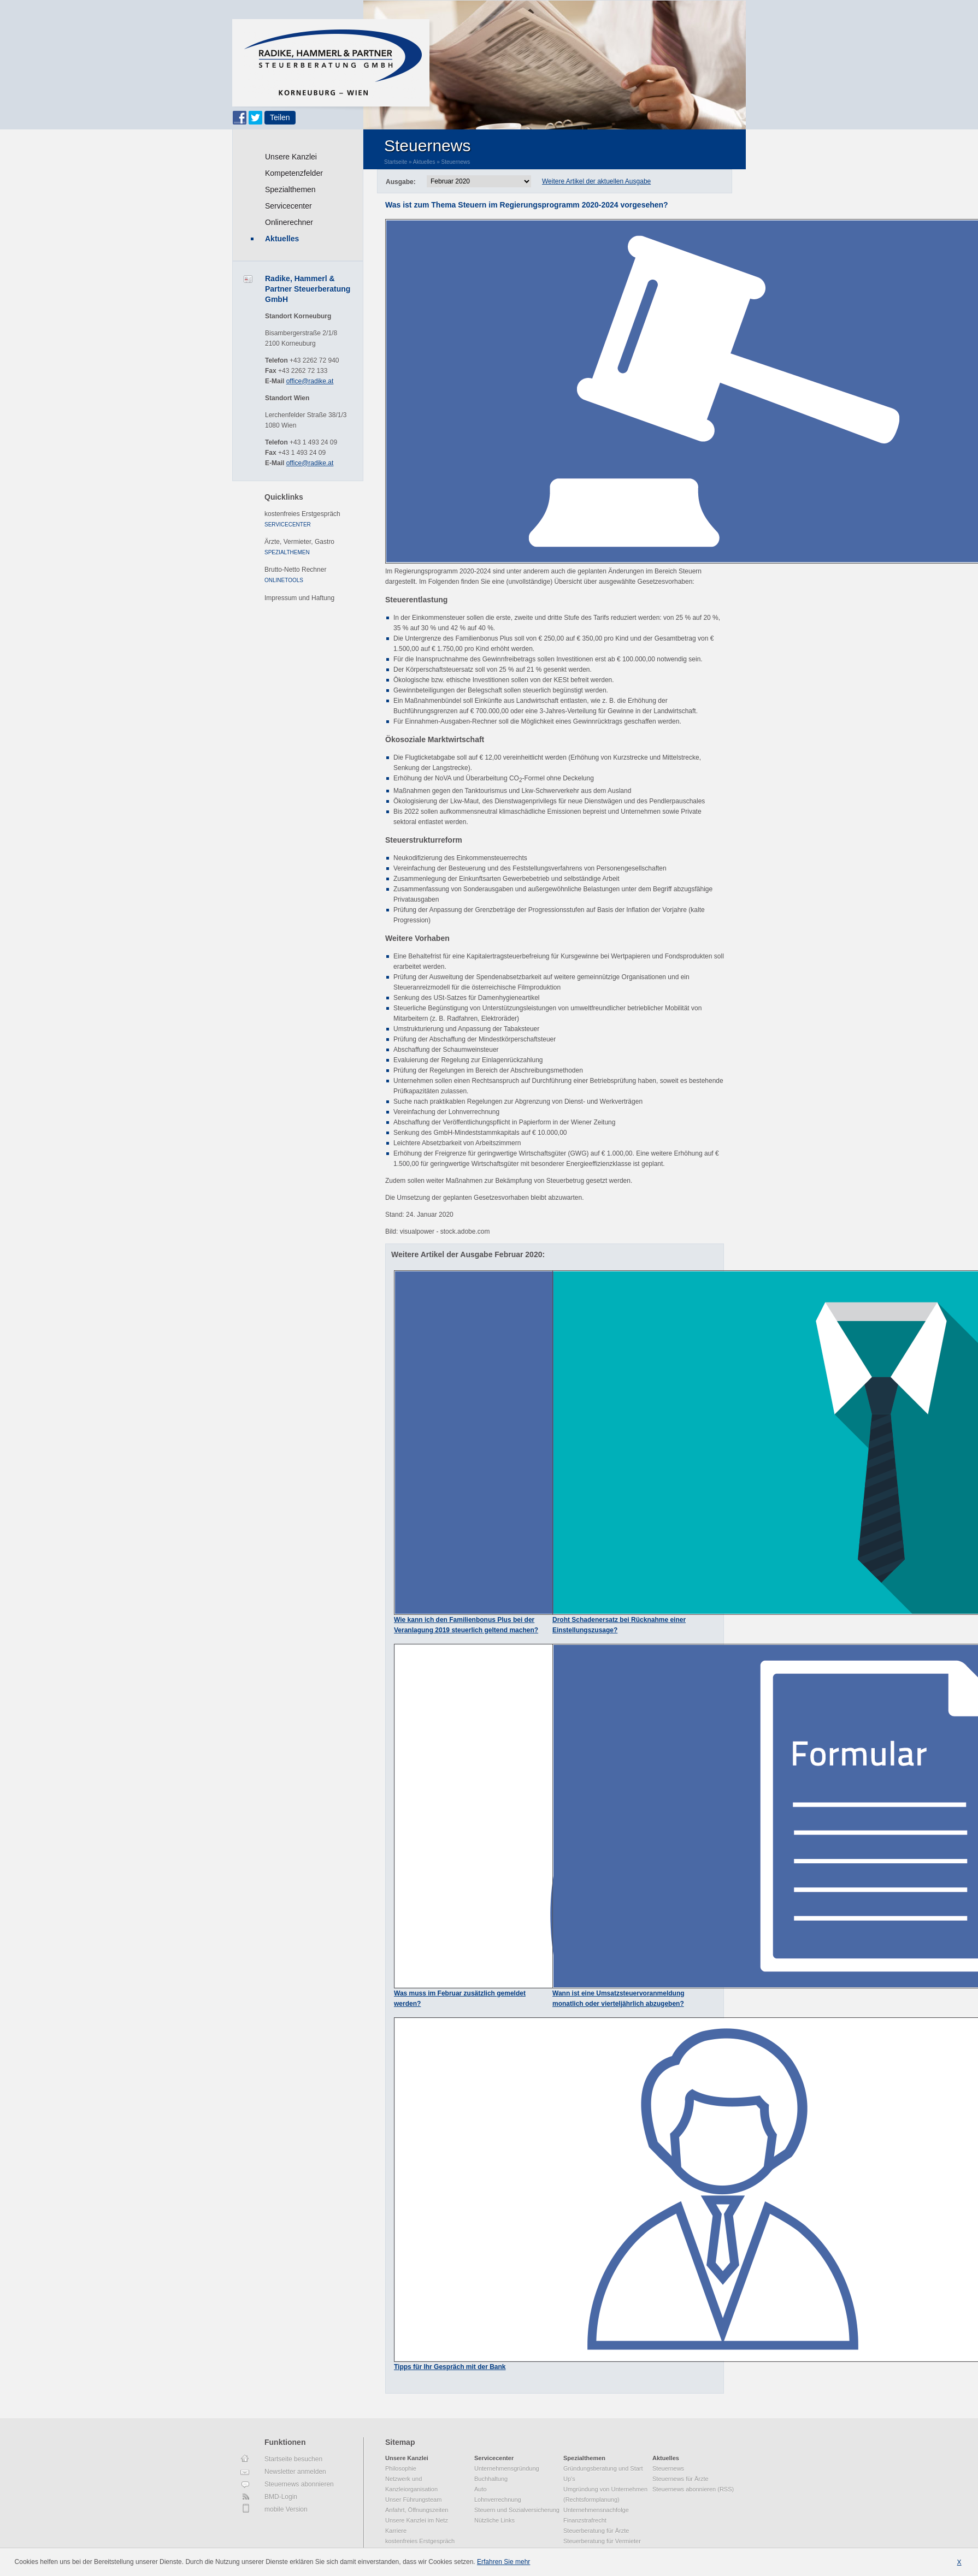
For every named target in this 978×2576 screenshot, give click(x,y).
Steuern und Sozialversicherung (516, 2510)
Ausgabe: (401, 182)
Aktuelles (282, 238)
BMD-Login (280, 2497)
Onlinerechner (289, 222)
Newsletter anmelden (295, 2472)
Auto (480, 2489)
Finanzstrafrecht (584, 2520)
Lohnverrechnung (497, 2499)
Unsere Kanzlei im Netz (416, 2520)
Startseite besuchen (293, 2459)
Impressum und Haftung (299, 598)
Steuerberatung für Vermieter (602, 2541)
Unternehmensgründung (506, 2468)
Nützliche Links (494, 2520)
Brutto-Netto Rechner (295, 569)
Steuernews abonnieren (299, 2484)
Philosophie (400, 2468)
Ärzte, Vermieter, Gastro (299, 542)
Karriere (395, 2530)
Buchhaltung (491, 2479)
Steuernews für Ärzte (680, 2479)
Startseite (395, 162)
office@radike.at (310, 381)
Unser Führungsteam (413, 2499)
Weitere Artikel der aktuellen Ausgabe (596, 181)
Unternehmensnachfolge (596, 2510)
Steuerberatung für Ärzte (596, 2530)
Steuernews (455, 162)
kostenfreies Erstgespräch (302, 514)
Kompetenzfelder (294, 173)
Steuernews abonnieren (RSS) (693, 2489)
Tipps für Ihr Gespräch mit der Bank (450, 2367)
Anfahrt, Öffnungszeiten (416, 2510)
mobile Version (286, 2509)
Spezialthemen (290, 189)
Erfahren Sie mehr (503, 2562)
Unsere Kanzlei (291, 156)
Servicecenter (288, 206)
